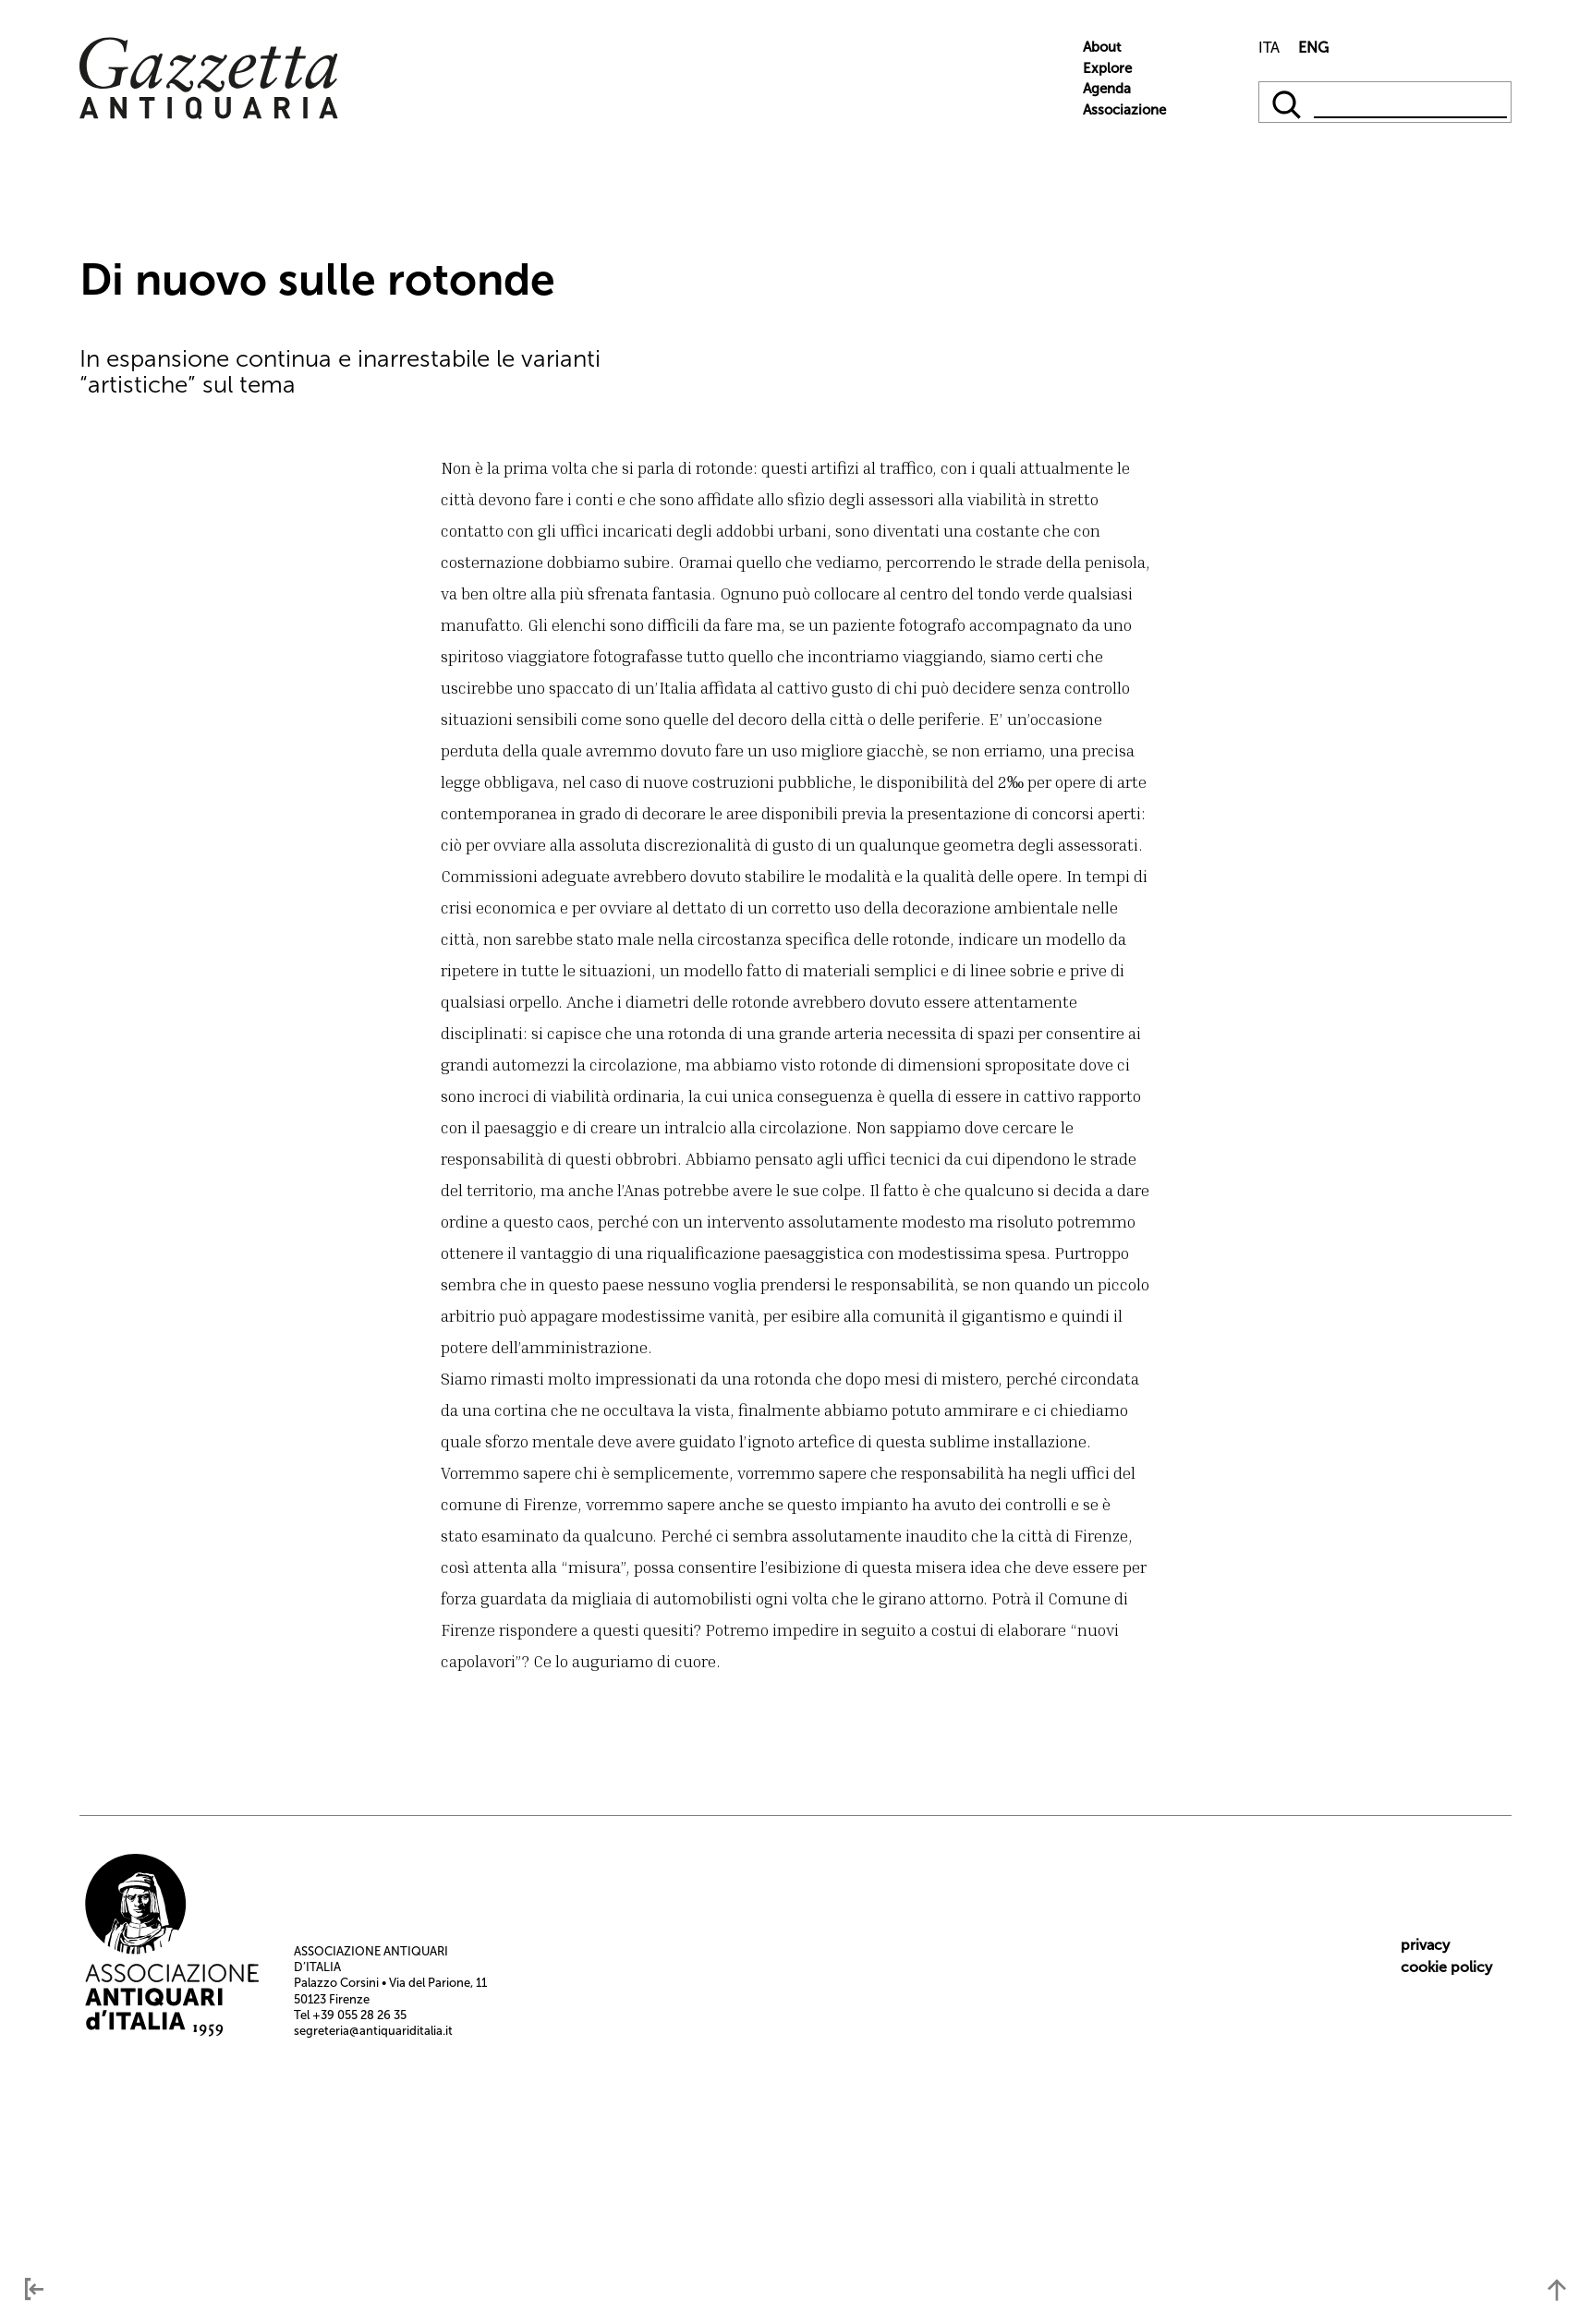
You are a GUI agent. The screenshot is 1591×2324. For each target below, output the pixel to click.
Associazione (1124, 110)
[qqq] (1288, 102)
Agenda (1107, 88)
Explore (1107, 68)
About (1102, 47)
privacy (1425, 1945)
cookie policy (1446, 1967)
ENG (1313, 47)
